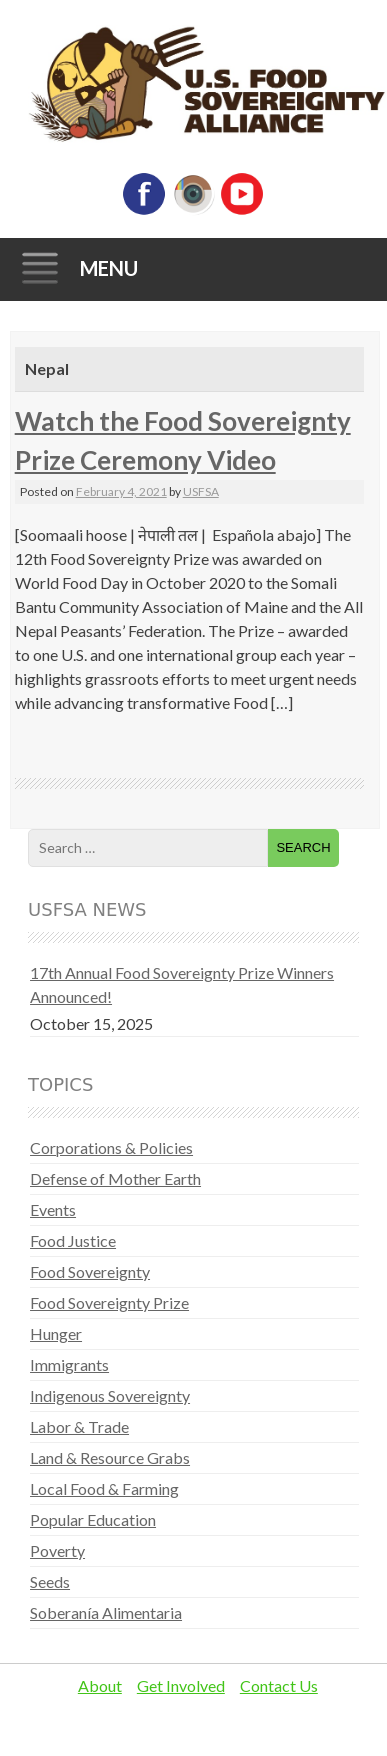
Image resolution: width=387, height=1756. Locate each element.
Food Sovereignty (90, 1271)
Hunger (56, 1333)
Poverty (57, 1550)
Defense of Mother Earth (115, 1178)
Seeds (50, 1581)
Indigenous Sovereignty (110, 1395)
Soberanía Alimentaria (106, 1612)
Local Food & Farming (104, 1488)
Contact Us (279, 1685)
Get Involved (181, 1685)
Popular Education (93, 1519)
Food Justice (73, 1240)
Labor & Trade (79, 1426)
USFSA (201, 491)
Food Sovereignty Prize (109, 1302)
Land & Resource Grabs (110, 1457)
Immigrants (69, 1364)
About (100, 1685)
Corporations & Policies (111, 1147)
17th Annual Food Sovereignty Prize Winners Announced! (182, 984)
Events (53, 1209)
